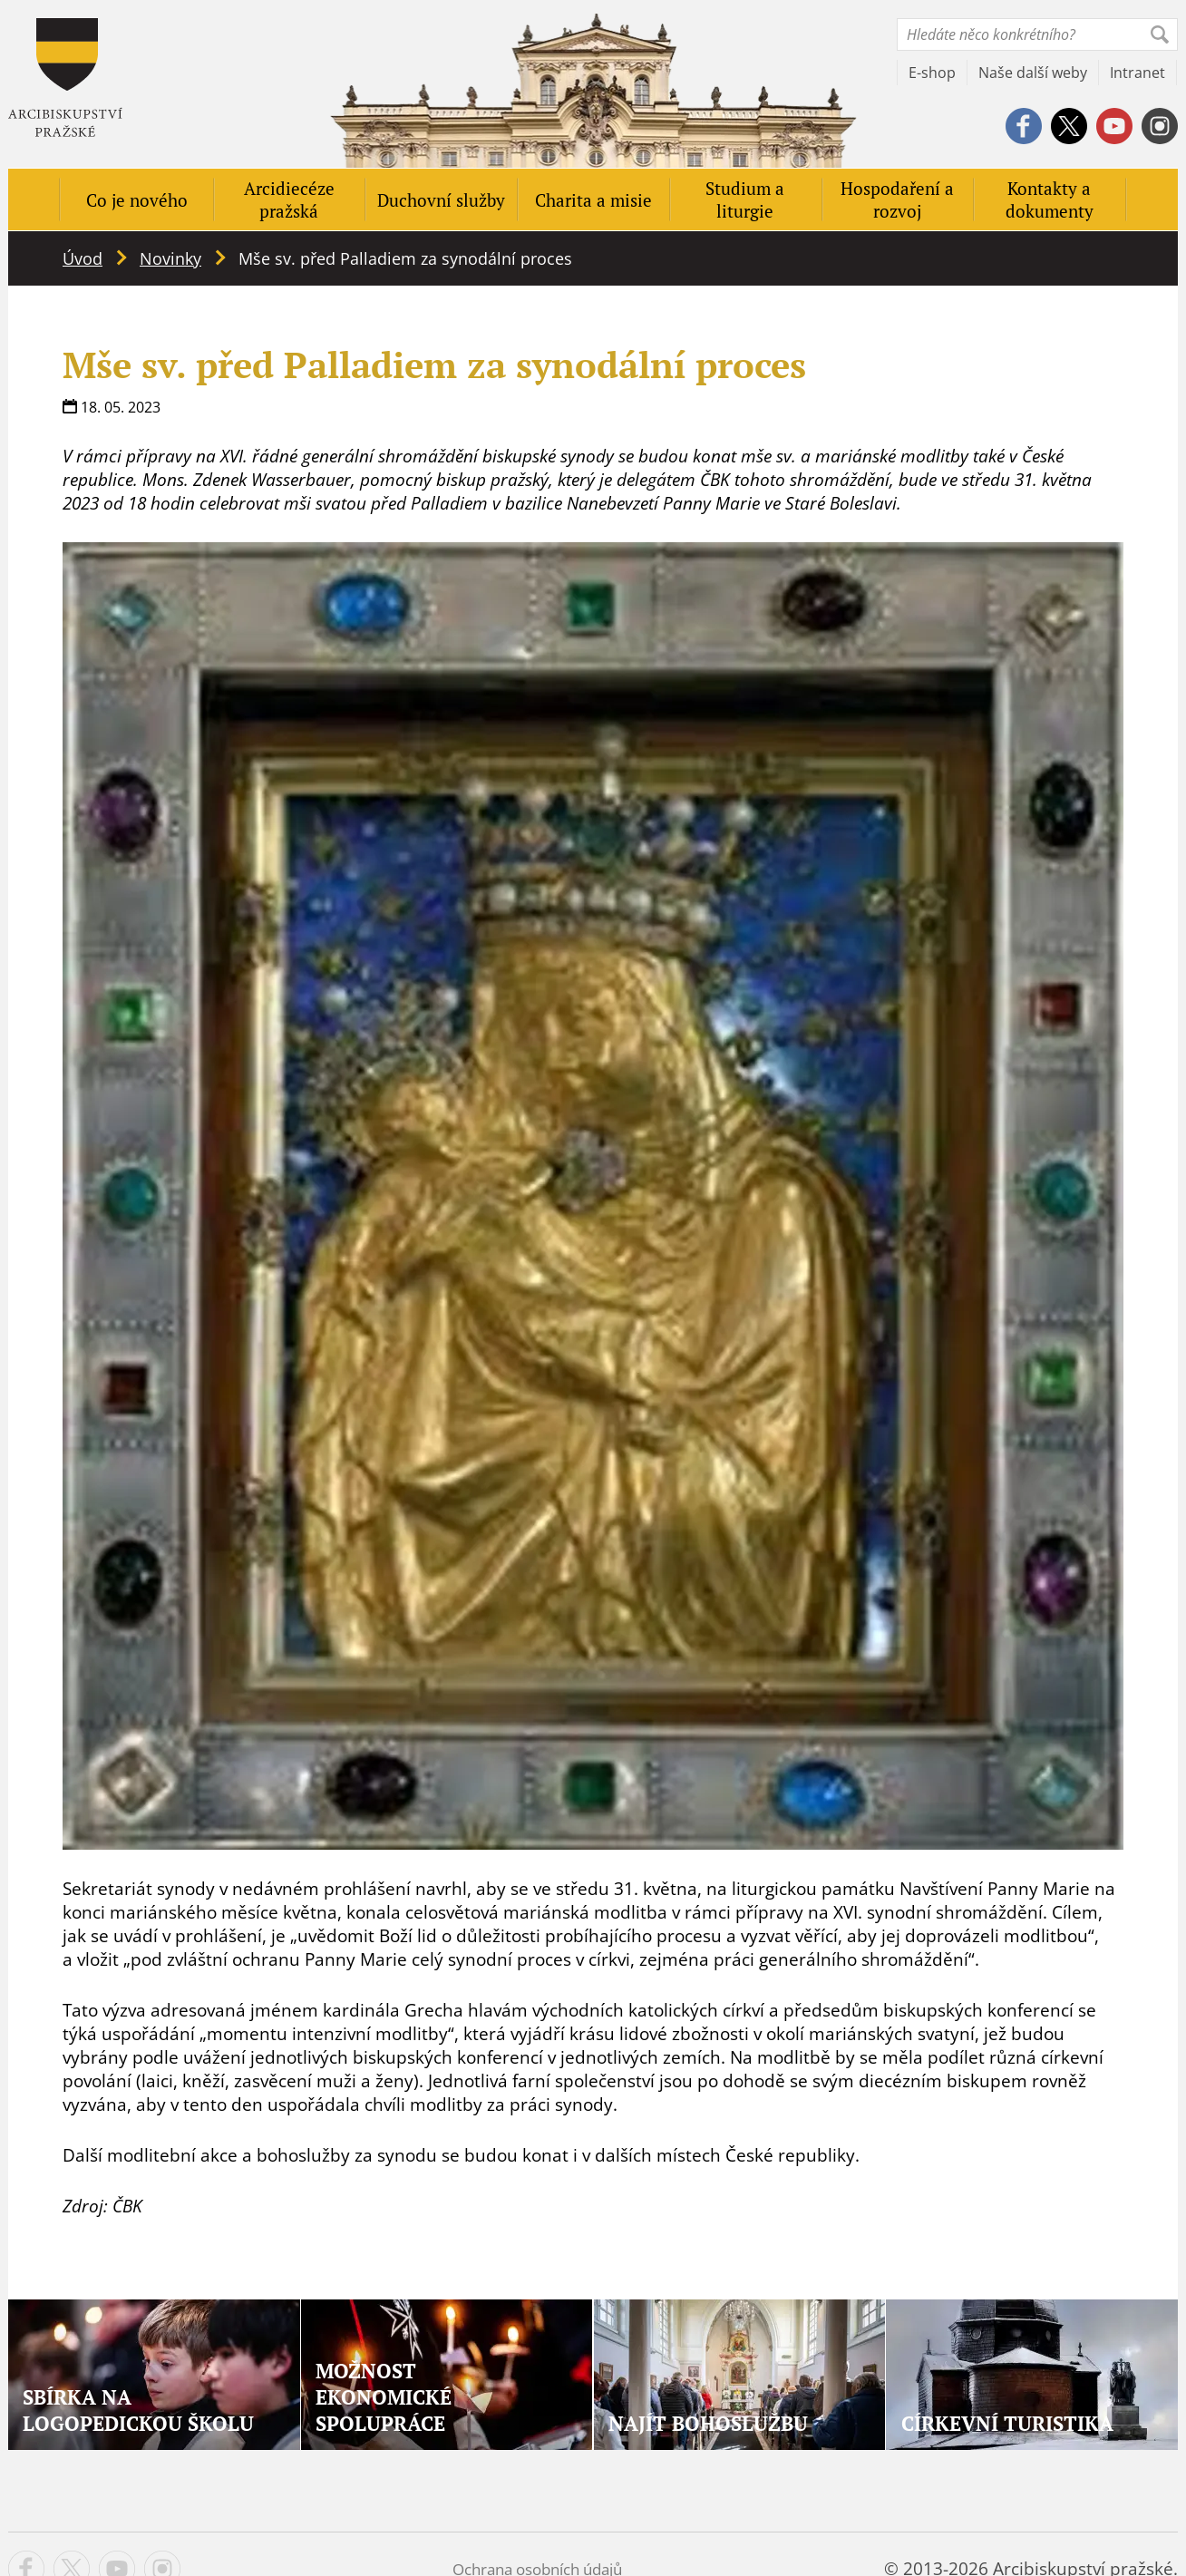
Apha (65, 77)
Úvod (82, 258)
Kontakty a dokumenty (1050, 199)
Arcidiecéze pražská (289, 199)
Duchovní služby (441, 200)
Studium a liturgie (744, 199)
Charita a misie (593, 200)
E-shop (932, 73)
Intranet (1137, 73)
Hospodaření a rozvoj (897, 199)
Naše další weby (1032, 73)
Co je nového (137, 200)
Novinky (170, 258)
